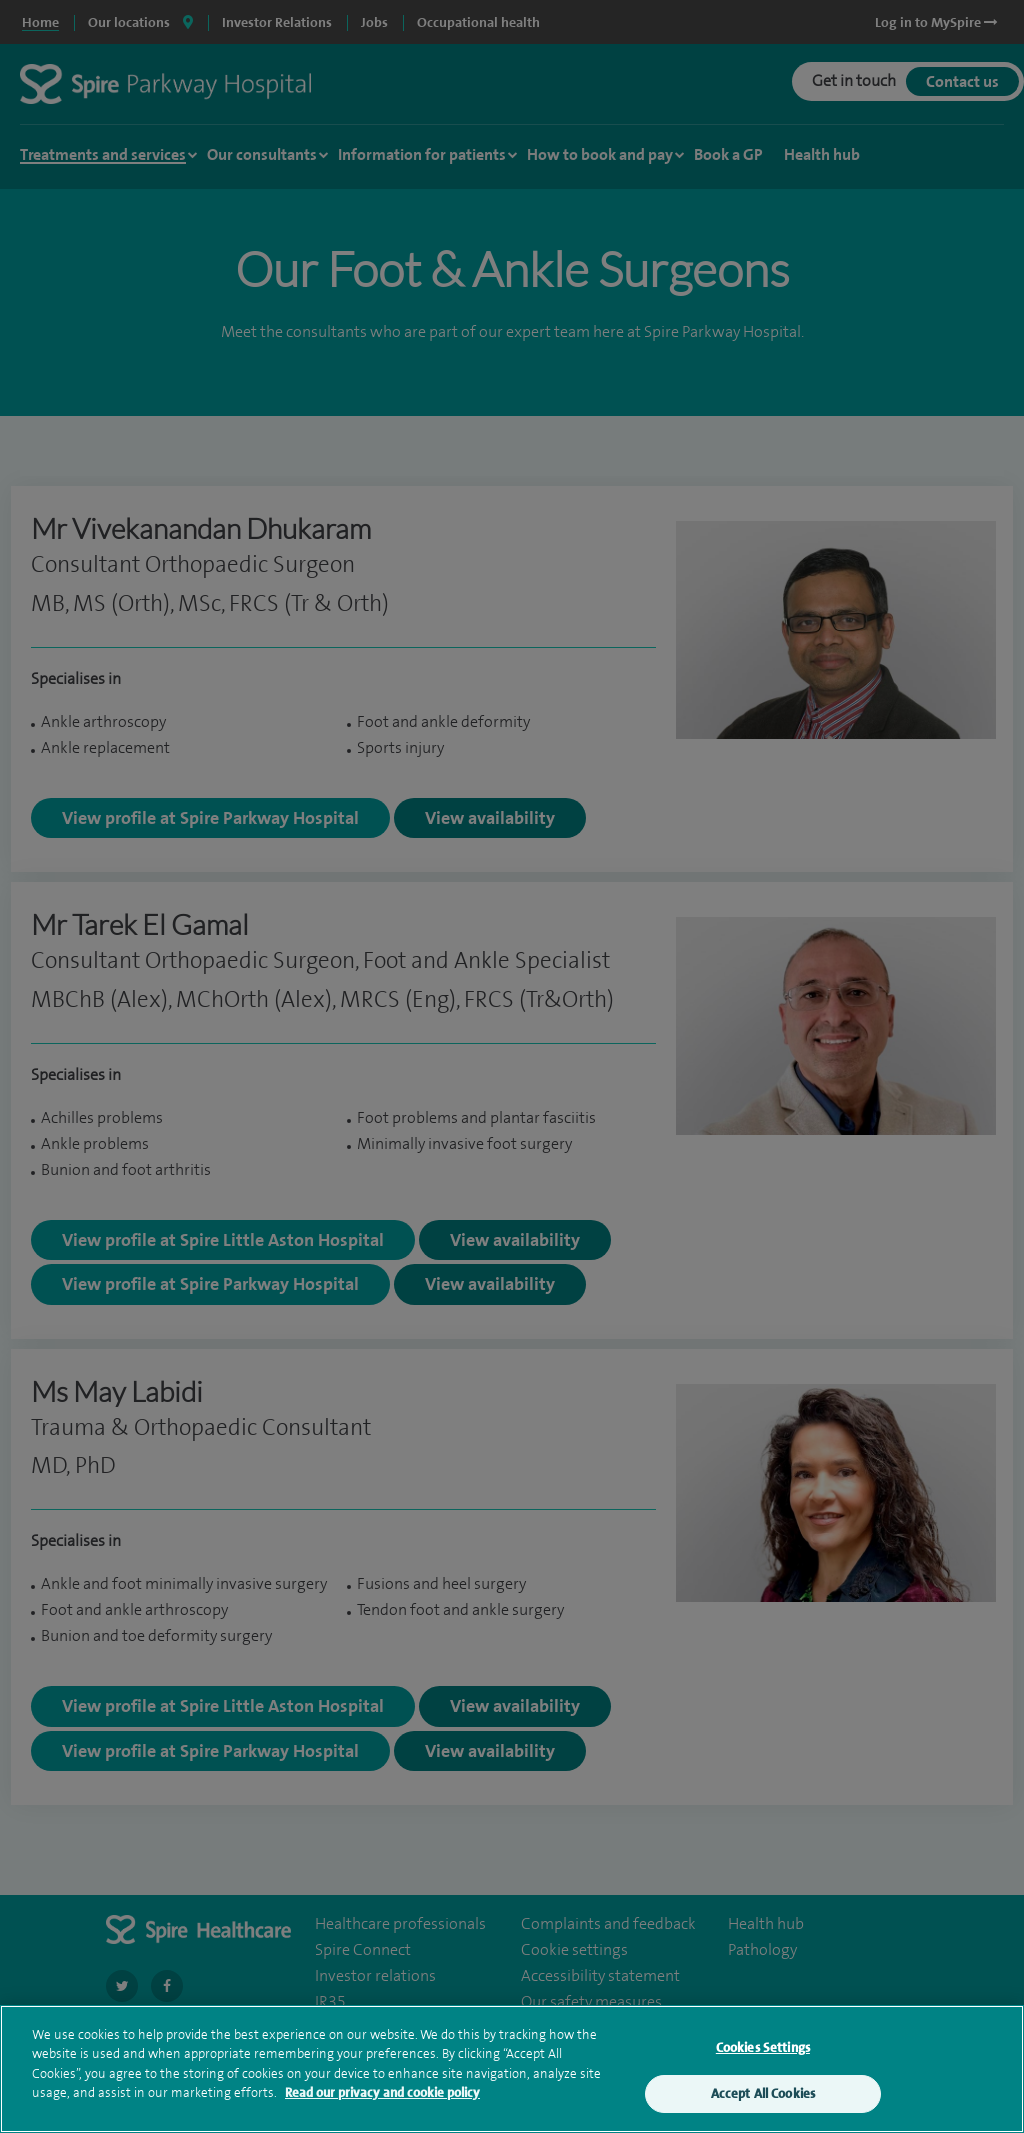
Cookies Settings (763, 2048)
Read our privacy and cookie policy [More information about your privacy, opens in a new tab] (382, 2093)
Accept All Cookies (763, 2094)
